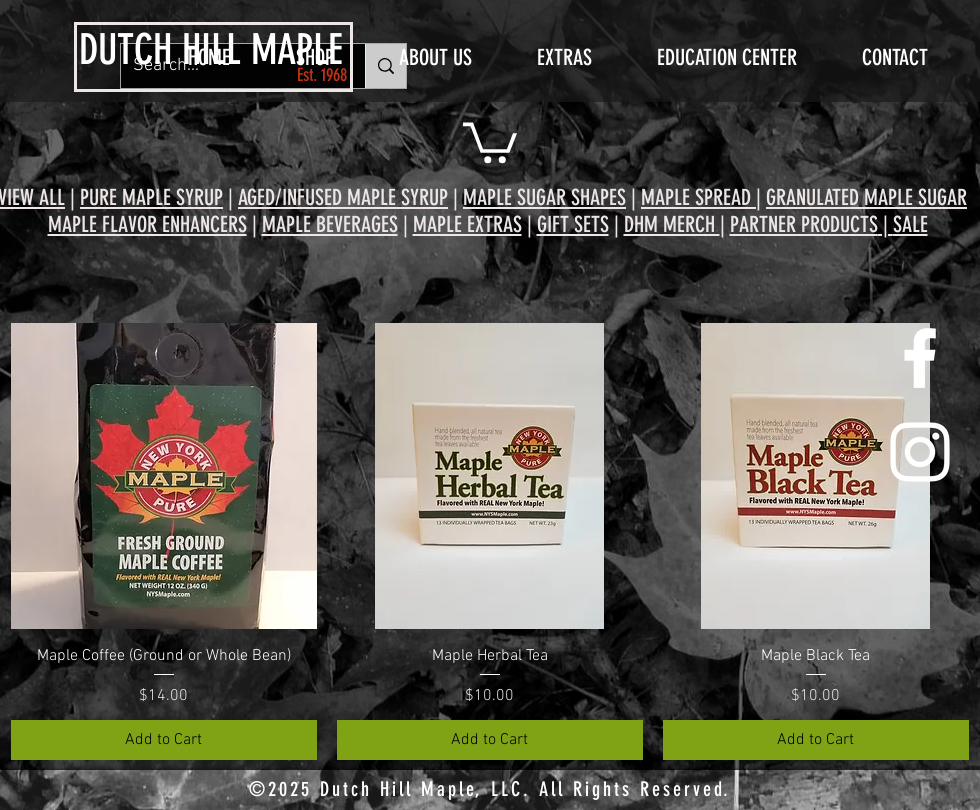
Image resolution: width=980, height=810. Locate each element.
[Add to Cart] (164, 740)
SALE (910, 224)
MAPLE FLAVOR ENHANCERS (147, 224)
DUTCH (125, 50)
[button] (490, 140)
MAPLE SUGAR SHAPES (544, 197)
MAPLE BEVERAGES (330, 224)
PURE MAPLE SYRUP (151, 197)
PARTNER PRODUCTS (804, 224)
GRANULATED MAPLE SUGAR (866, 197)
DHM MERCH (672, 224)
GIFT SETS (573, 224)
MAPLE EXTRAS (467, 224)
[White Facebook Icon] (920, 358)
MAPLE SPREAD (696, 197)
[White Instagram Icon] (920, 452)
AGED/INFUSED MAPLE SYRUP (343, 197)
